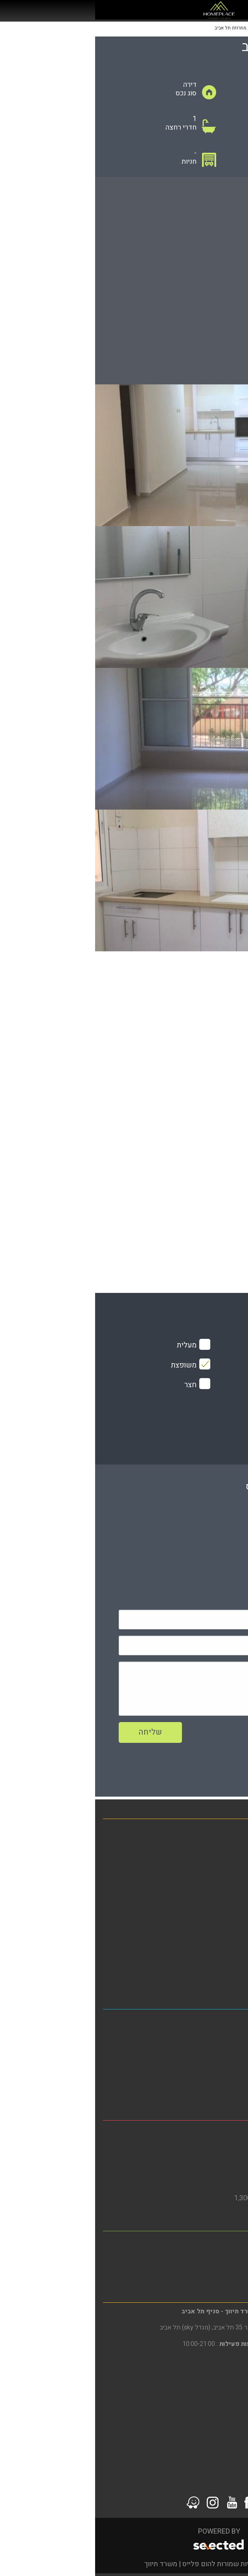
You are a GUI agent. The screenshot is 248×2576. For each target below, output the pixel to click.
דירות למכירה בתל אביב (206, 2087)
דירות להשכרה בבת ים (208, 2145)
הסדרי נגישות (220, 1923)
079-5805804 (178, 1554)
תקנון (232, 1949)
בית (235, 1830)
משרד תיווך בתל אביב (209, 2020)
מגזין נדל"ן (225, 1870)
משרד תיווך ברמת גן (212, 2242)
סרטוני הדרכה (220, 1976)
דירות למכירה (221, 1843)
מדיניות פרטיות (218, 1936)
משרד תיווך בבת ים (213, 2131)
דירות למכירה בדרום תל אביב (199, 2073)
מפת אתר (227, 1910)
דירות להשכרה (219, 1857)
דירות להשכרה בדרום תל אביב (197, 2047)
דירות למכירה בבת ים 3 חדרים (197, 2184)
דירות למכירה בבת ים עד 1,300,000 (189, 2198)
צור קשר (228, 1963)
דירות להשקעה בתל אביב (204, 2060)
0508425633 (174, 1535)
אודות (232, 1896)
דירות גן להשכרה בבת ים (205, 2171)
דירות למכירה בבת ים (210, 2158)
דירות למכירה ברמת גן (209, 2269)
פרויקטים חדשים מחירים (204, 1883)
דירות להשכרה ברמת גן (208, 2256)
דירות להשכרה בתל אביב (205, 2034)
